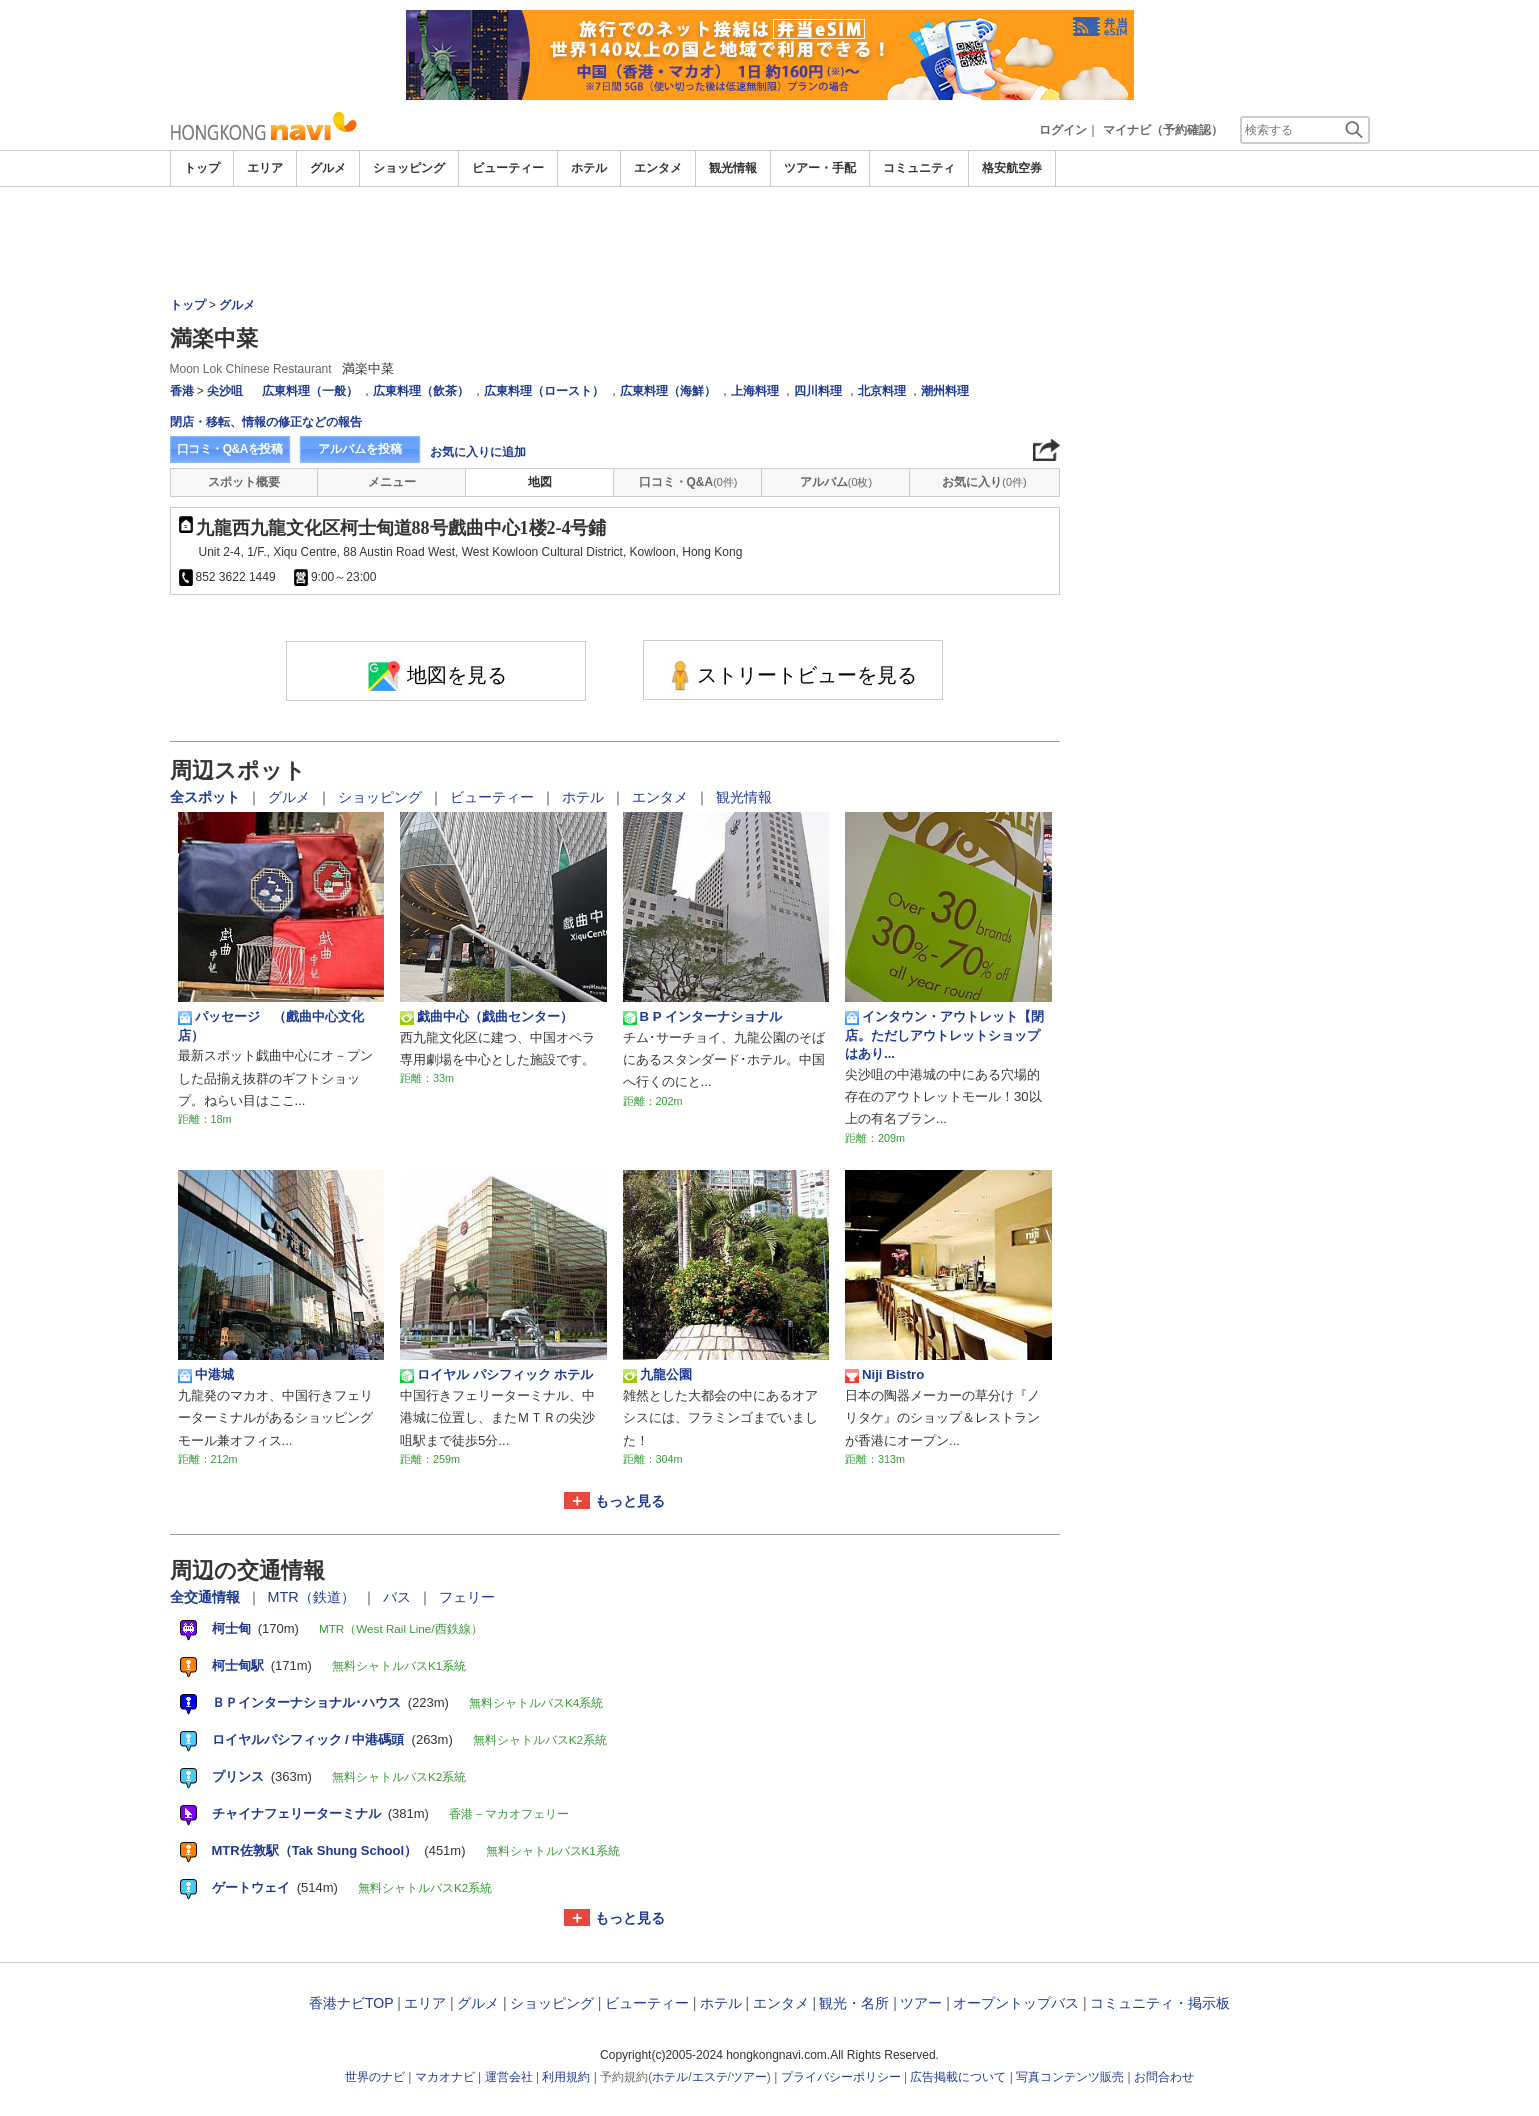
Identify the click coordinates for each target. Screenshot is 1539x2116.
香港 (182, 391)
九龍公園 (657, 1375)
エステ (710, 2077)
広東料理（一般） (310, 391)
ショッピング (409, 168)
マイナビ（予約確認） (1163, 130)
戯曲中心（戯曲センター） (486, 1017)
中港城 (206, 1375)
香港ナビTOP (351, 2003)
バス (399, 1597)
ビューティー (508, 168)
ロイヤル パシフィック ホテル (496, 1375)
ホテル (589, 168)
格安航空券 (1012, 168)
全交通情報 (207, 1597)
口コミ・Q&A (688, 482)
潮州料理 (945, 391)
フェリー (467, 1597)
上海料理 (755, 391)
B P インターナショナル (702, 1017)
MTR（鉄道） (313, 1597)
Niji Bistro (884, 1375)
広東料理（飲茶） (421, 391)
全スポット (207, 797)
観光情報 (733, 168)
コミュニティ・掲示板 (1160, 2003)
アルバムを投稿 (360, 449)
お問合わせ (1164, 2077)
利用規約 (566, 2077)
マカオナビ (445, 2077)
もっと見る (630, 1501)
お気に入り (984, 482)
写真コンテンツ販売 (1070, 2077)
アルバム (836, 482)
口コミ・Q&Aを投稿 (230, 449)
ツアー (921, 2003)
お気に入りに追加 (478, 452)
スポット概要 (244, 482)
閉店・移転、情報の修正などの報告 (266, 422)
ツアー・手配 (820, 168)
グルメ (328, 168)
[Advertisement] (770, 242)
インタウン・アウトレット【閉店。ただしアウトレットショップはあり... (944, 1035)
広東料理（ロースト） (544, 391)
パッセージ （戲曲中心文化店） (271, 1025)
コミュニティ (919, 168)
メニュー (392, 482)
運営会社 (509, 2077)
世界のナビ (375, 2077)
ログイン (1063, 130)
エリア (265, 168)
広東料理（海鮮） (668, 391)
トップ (202, 168)
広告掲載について (958, 2077)
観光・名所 (854, 2003)
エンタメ (658, 168)
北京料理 (882, 391)
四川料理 (818, 391)
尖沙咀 (225, 391)
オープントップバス (1016, 2003)
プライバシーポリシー (841, 2077)
